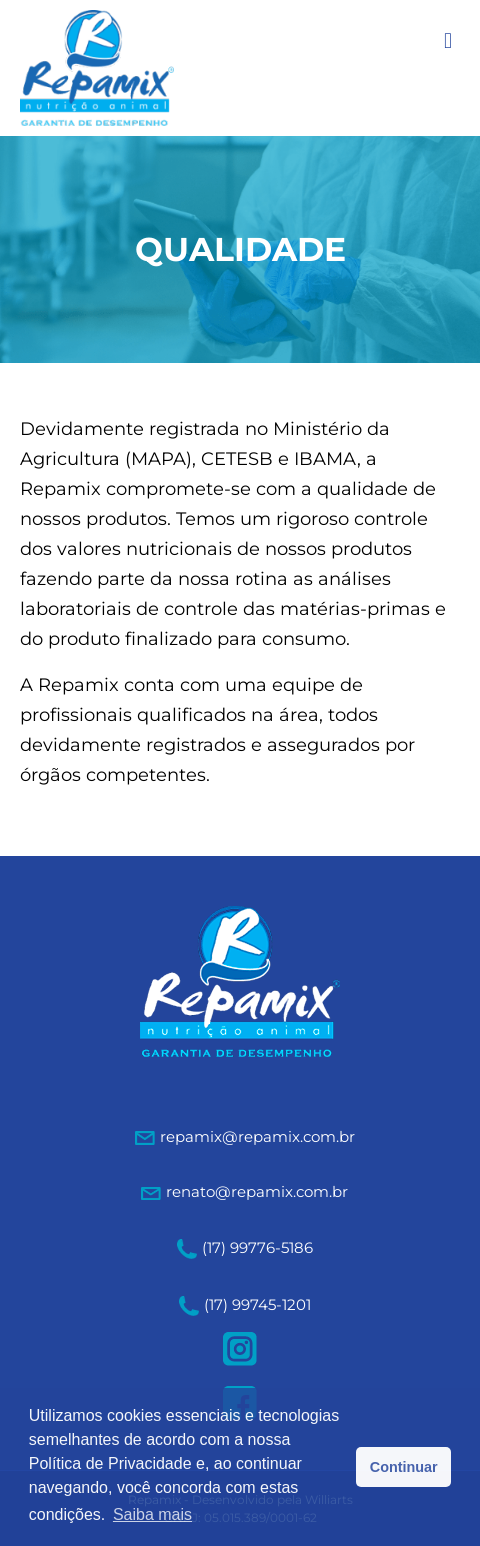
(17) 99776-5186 (245, 1247)
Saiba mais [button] (152, 1514)
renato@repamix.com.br (257, 1191)
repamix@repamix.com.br (257, 1136)
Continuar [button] (404, 1467)
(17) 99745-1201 (245, 1304)
